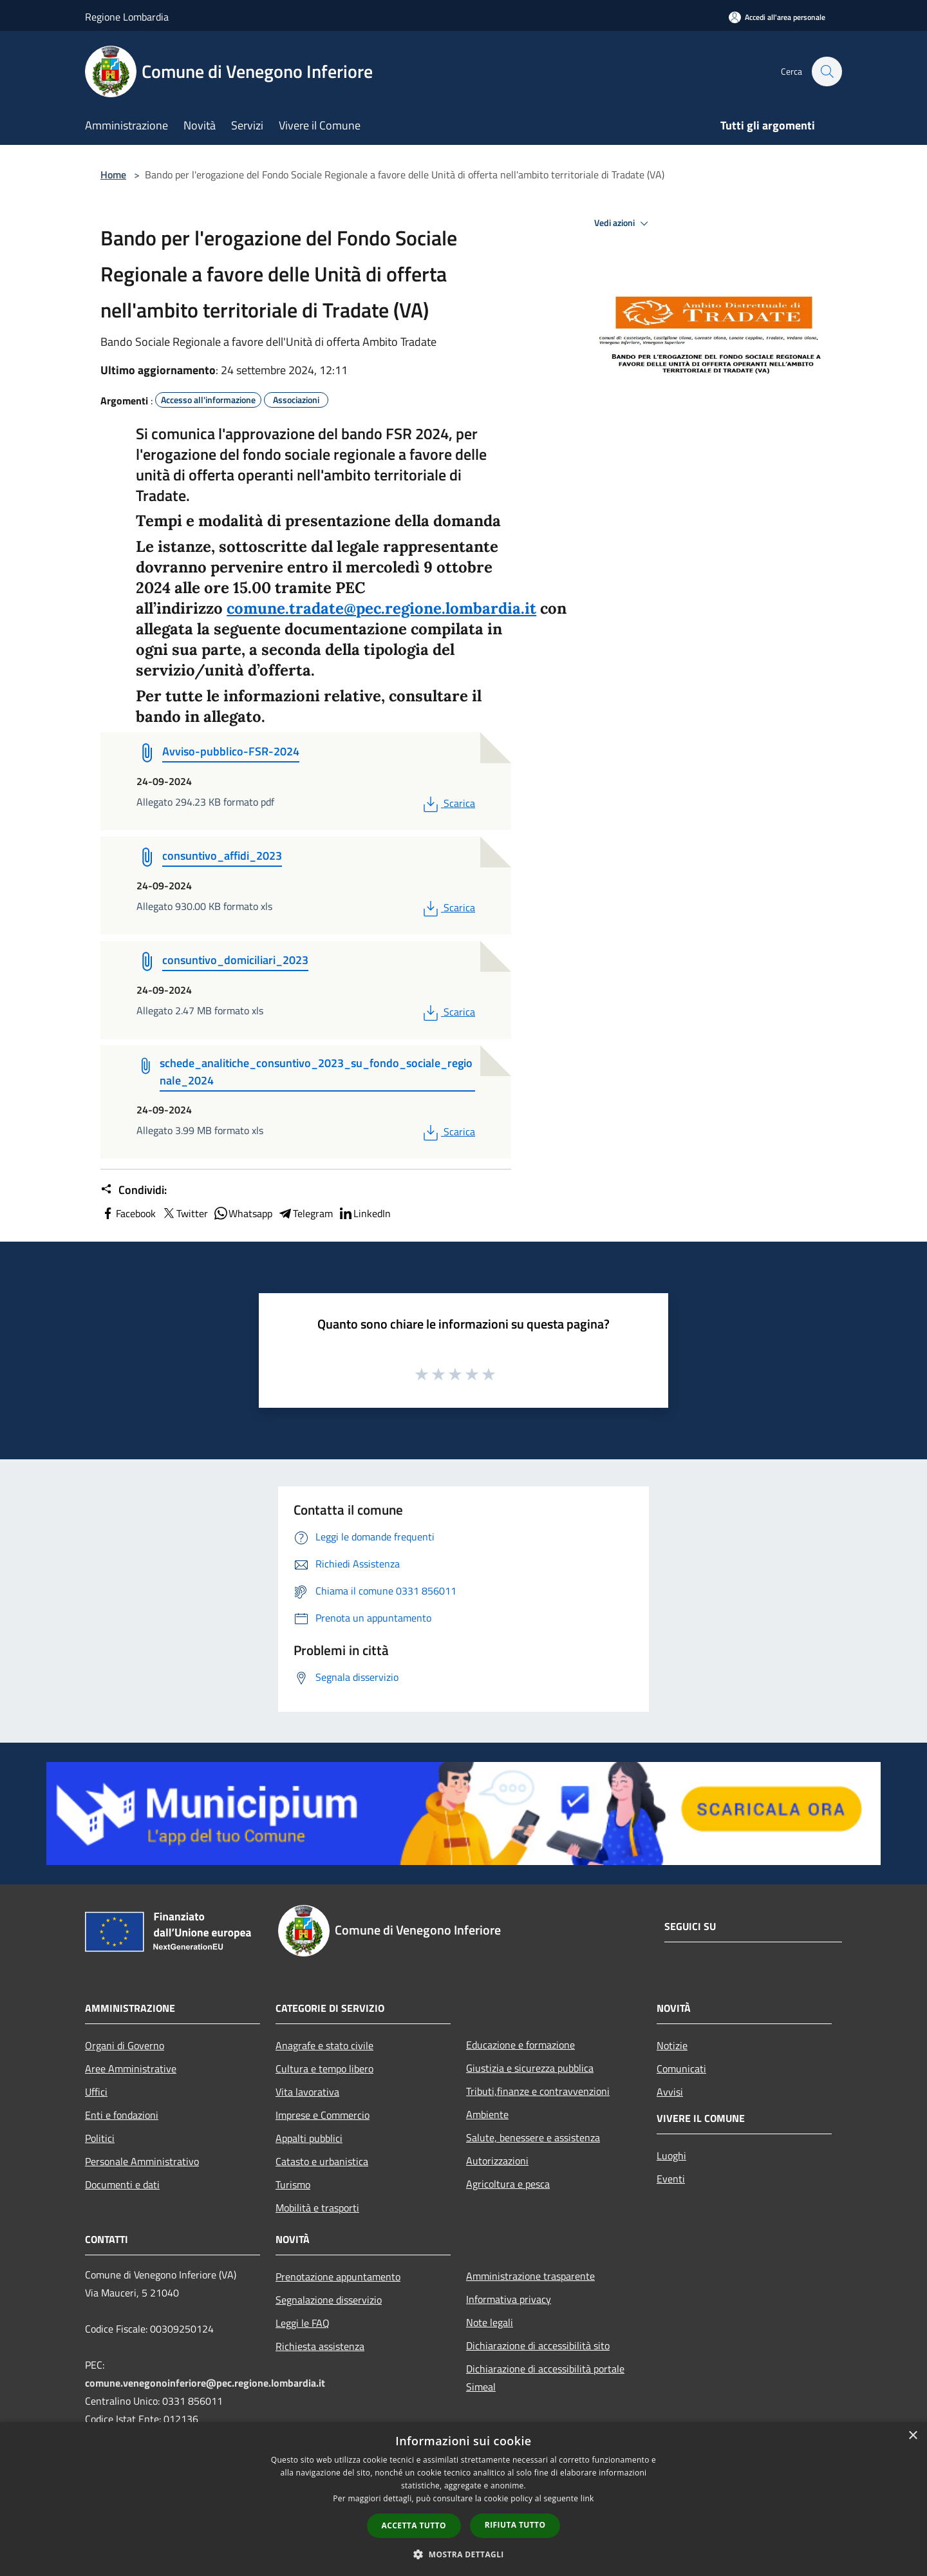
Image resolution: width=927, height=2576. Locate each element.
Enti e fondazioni (121, 2115)
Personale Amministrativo (142, 2161)
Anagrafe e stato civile (324, 2045)
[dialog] (463, 2499)
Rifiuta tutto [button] (515, 2524)
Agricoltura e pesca (508, 2184)
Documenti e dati (122, 2184)
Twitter (184, 1213)
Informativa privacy (508, 2299)
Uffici (96, 2091)
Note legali (489, 2322)
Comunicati (681, 2068)
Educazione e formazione (520, 2044)
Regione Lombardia (127, 16)
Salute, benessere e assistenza (533, 2137)
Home (113, 174)
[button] (463, 2554)
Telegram (305, 1213)
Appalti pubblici (309, 2138)
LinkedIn (364, 1213)
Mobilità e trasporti (317, 2207)
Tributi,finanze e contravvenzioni (538, 2091)
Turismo (293, 2184)
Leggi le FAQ (303, 2323)
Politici (100, 2138)
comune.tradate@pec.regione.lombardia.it (381, 608)
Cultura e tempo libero (324, 2068)
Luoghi (671, 2155)
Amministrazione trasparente (530, 2276)
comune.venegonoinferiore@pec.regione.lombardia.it (205, 2383)
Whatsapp (242, 1213)
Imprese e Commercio (323, 2115)
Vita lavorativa (307, 2091)
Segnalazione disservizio (329, 2299)
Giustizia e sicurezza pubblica (530, 2068)
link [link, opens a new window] (587, 2498)
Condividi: (133, 1190)
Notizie (672, 2045)
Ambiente (487, 2114)
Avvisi (670, 2091)
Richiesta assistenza (320, 2346)
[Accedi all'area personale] (777, 17)
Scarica (447, 803)
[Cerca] (826, 71)
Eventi (671, 2178)
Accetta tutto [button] (414, 2525)
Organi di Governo (124, 2045)
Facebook (128, 1213)
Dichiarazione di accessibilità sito (538, 2345)
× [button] (912, 2436)
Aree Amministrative (130, 2068)
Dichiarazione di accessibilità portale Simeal (545, 2377)
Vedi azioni (623, 223)
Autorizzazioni (497, 2160)
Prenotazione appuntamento (338, 2276)
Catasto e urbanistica (322, 2161)
